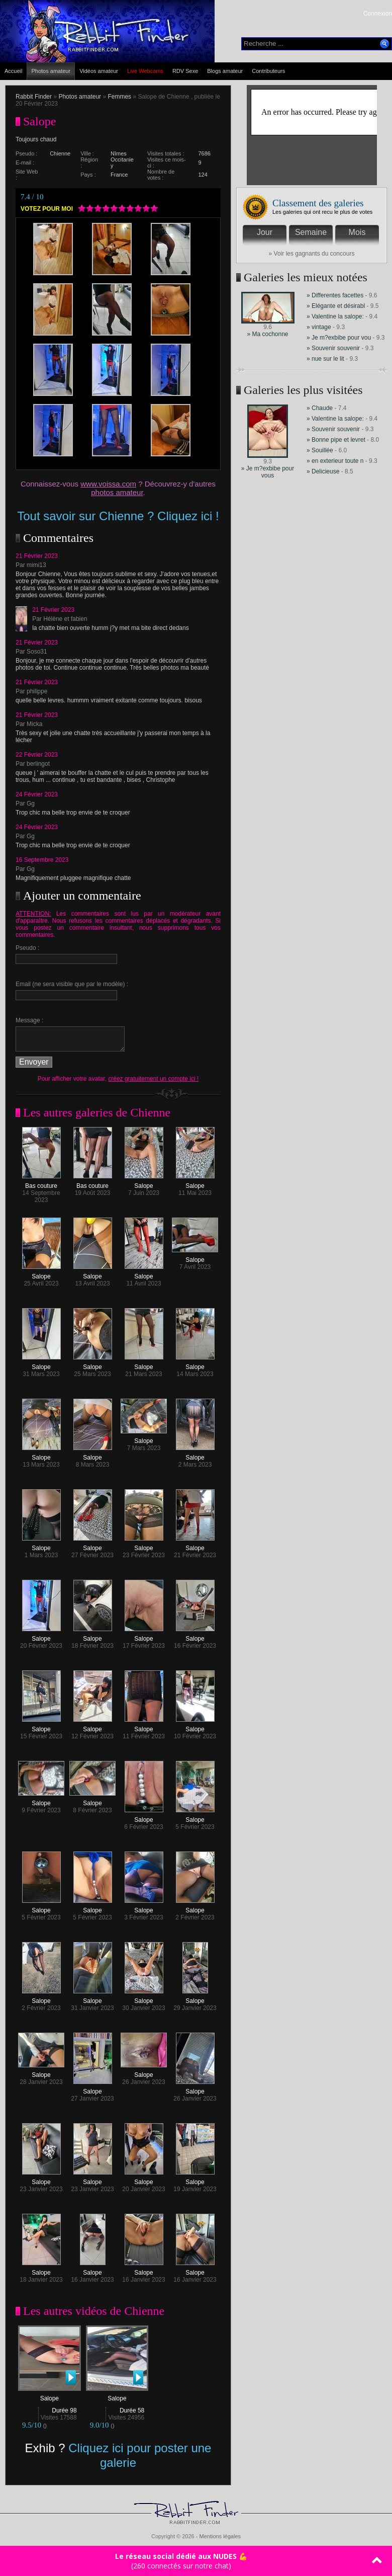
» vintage (319, 327)
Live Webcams (145, 71)
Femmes (119, 96)
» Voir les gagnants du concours (312, 253)
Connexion (377, 13)
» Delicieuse (324, 471)
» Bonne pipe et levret (336, 439)
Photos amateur (50, 71)
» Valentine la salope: (335, 316)
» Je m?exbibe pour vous (267, 472)
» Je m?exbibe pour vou (339, 337)
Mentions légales (220, 2536)
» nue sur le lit (325, 358)
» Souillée (320, 450)
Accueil (13, 71)
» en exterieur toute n (335, 460)
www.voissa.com (108, 483)
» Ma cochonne (267, 334)
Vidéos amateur (98, 71)
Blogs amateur (225, 71)
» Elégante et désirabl (336, 305)
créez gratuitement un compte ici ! (153, 1078)
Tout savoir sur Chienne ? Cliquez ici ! (118, 516)
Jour (264, 232)
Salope (144, 1183)
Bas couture (41, 1183)
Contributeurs (268, 71)
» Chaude (320, 408)
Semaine (311, 232)
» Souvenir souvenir (334, 348)
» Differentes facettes (335, 295)
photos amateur (117, 492)
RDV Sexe (185, 71)
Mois (357, 232)
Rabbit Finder (34, 96)
